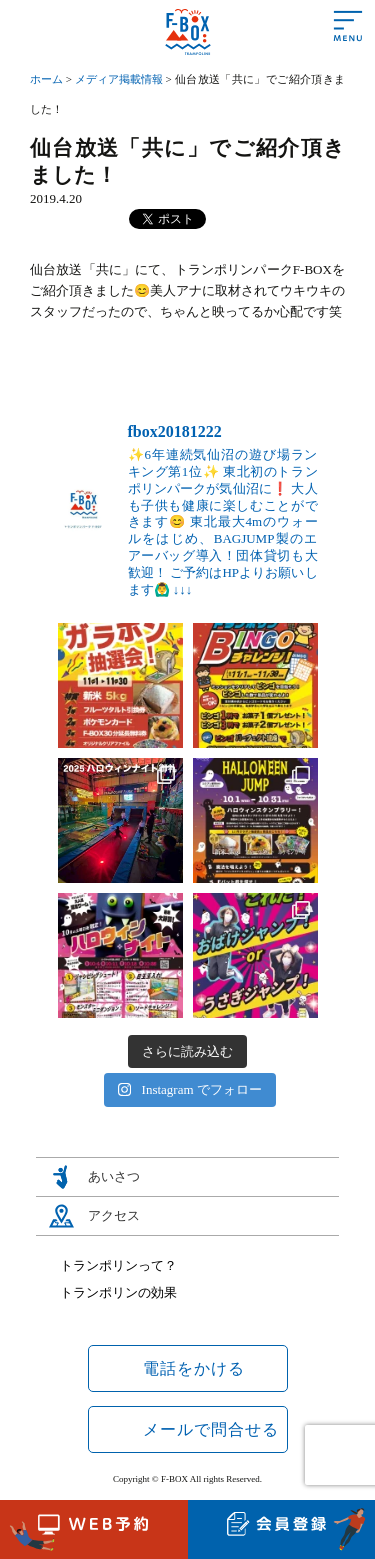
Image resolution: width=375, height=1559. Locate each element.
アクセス (114, 1215)
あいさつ (114, 1176)
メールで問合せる (211, 1429)
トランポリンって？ (118, 1265)
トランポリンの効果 (118, 1292)
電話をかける (194, 1368)
